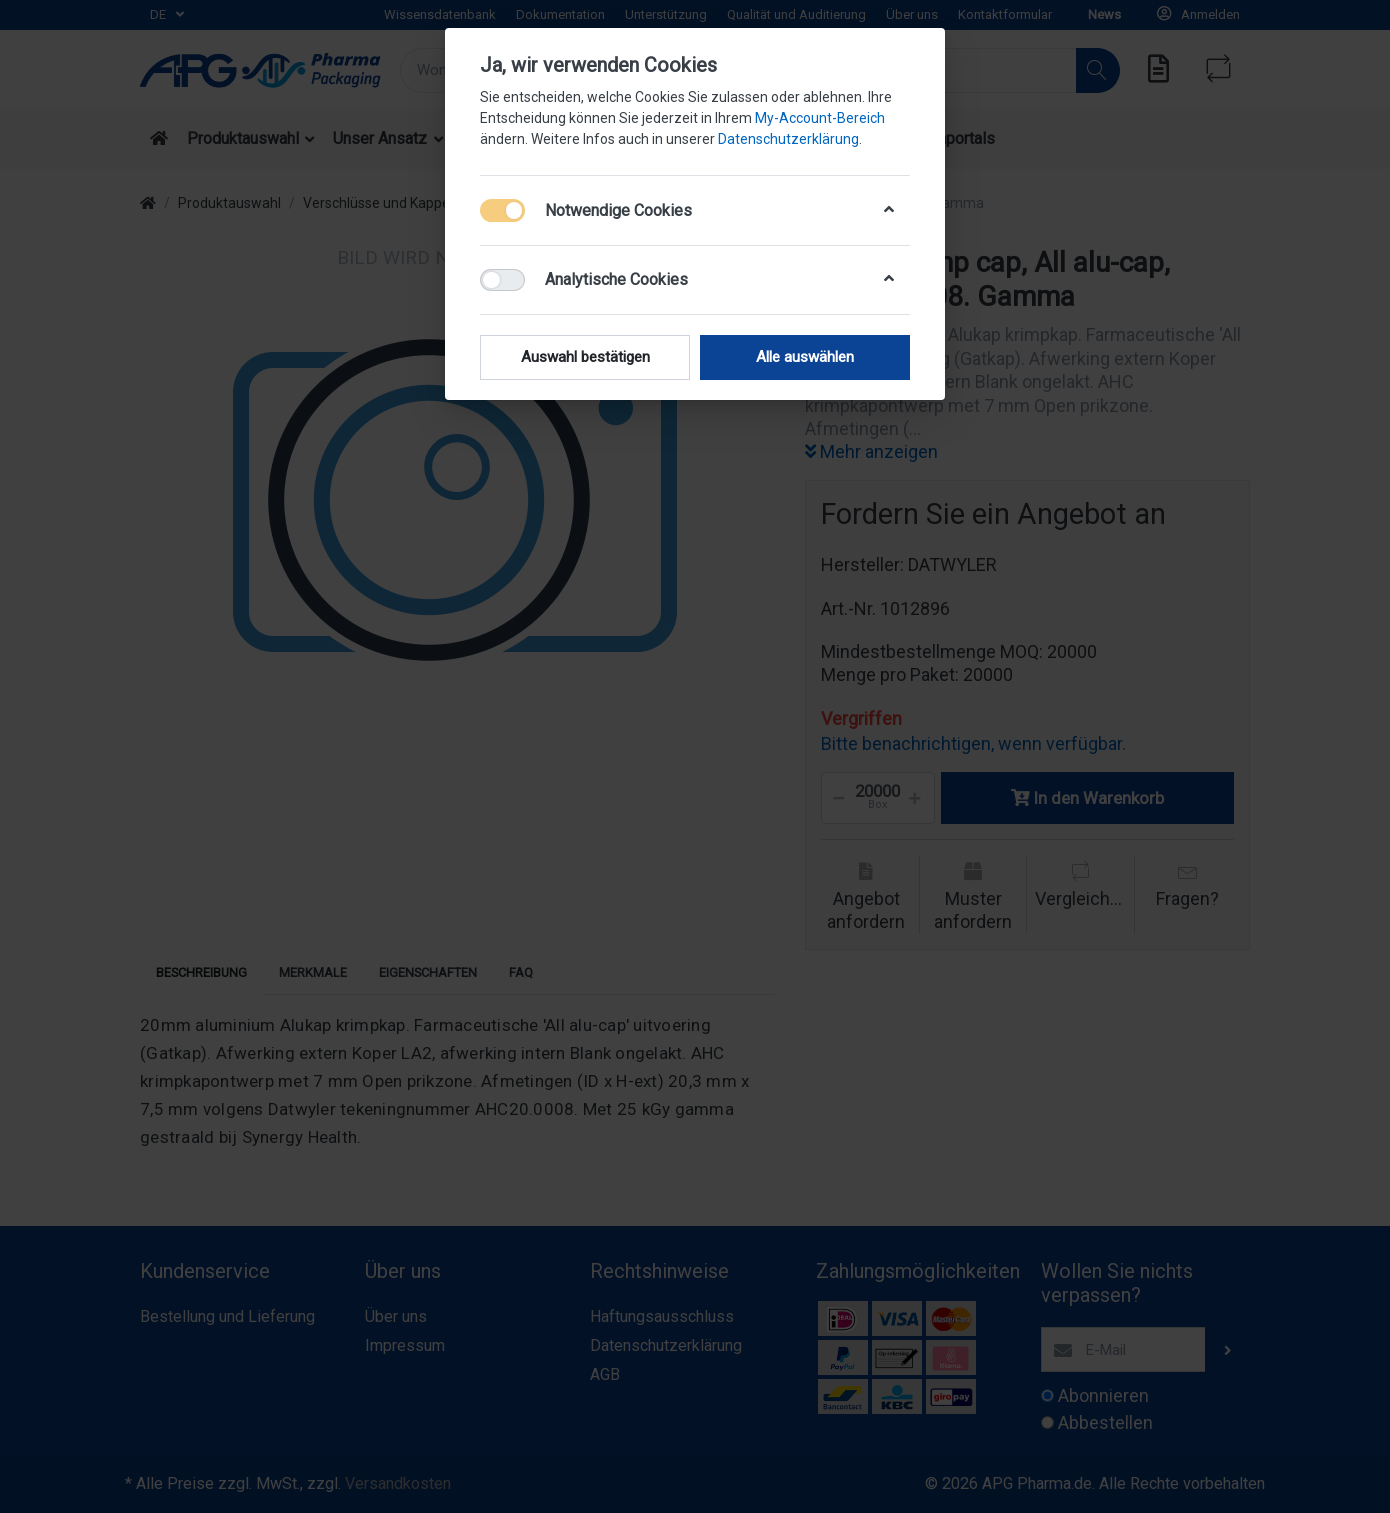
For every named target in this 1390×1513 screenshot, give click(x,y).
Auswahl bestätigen (585, 357)
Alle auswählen (805, 357)
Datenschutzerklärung (788, 139)
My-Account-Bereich (820, 118)
